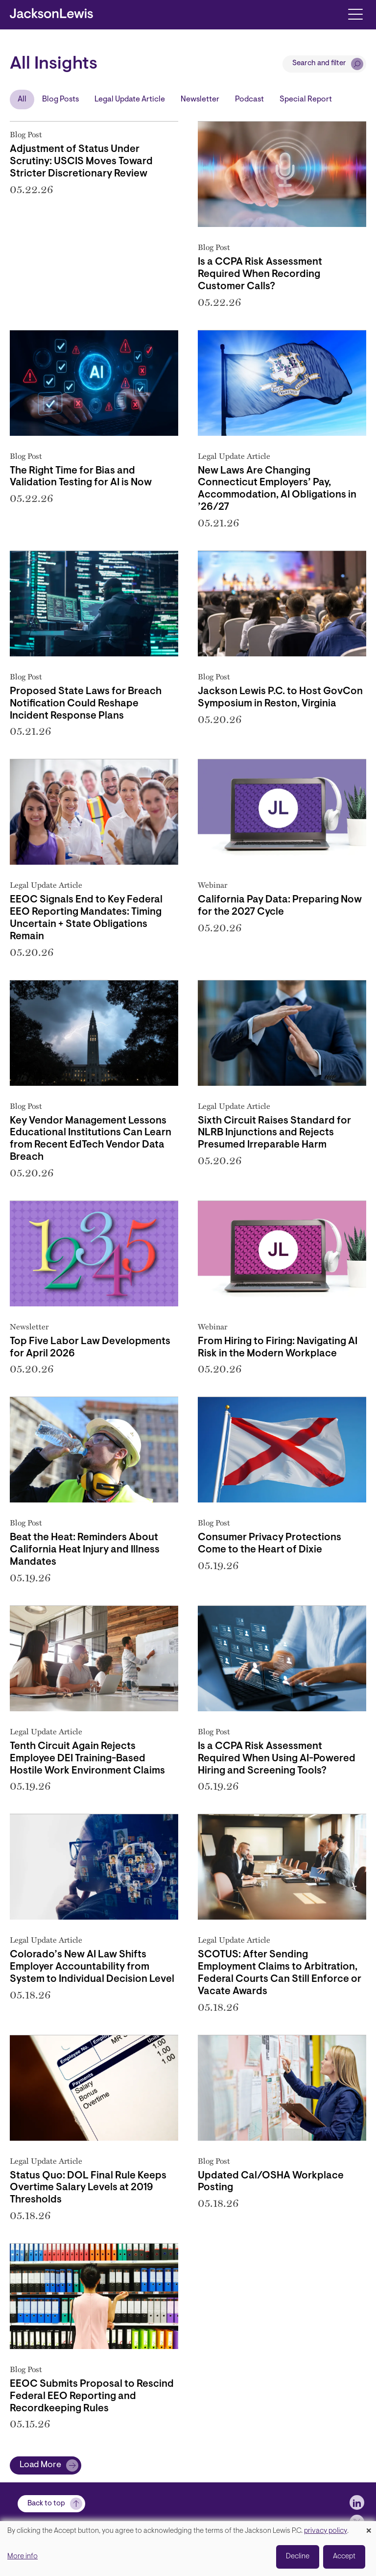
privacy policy (325, 2531)
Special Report (306, 99)
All (22, 99)
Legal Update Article (129, 99)
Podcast (249, 99)
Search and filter (319, 63)
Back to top (46, 2503)
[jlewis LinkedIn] (357, 2502)
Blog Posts (60, 99)
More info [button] (22, 2556)
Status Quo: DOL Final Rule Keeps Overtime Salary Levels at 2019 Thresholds (88, 2188)
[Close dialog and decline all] (368, 2527)
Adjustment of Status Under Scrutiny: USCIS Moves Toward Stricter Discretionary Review (81, 162)
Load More (40, 2465)
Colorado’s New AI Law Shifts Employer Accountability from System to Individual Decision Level (92, 1967)
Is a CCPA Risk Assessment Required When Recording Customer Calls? (260, 274)
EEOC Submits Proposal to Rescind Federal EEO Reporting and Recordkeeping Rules (92, 2396)
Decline (297, 2556)
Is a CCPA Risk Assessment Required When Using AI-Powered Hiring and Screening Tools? (276, 1759)
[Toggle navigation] (355, 13)
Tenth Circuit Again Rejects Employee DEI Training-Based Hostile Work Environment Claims (87, 1759)
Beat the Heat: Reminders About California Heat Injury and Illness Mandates (85, 1550)
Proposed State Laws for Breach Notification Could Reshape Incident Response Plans (86, 704)
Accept (344, 2556)
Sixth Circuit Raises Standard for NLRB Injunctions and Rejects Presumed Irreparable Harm (274, 1133)
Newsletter (200, 99)
